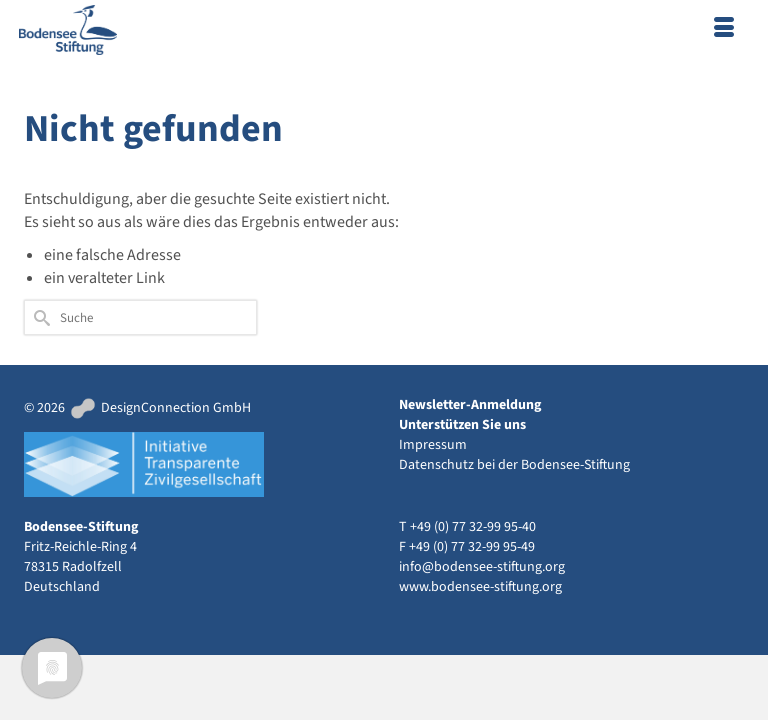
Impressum (433, 445)
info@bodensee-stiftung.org (482, 567)
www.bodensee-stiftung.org (480, 587)
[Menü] (724, 30)
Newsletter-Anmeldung (470, 405)
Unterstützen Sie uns (462, 425)
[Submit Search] (39, 317)
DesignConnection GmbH (159, 408)
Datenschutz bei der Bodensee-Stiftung (514, 465)
